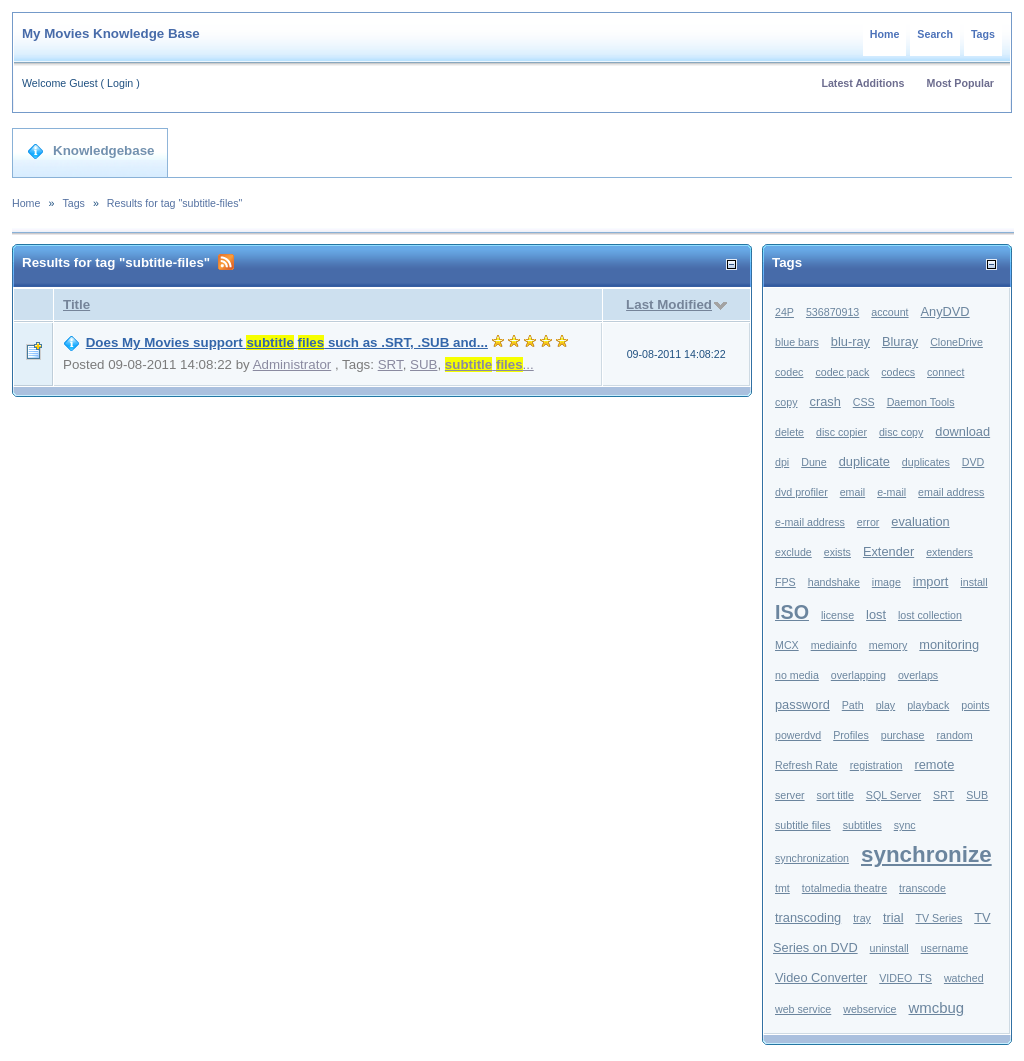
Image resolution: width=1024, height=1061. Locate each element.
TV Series (938, 918)
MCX (787, 645)
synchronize (926, 854)
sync (905, 825)
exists (837, 552)
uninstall (889, 948)
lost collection (930, 615)
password (802, 704)
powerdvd (798, 735)
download (962, 431)
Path (853, 705)
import (931, 581)
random (955, 735)
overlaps (918, 675)
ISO (792, 612)
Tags (983, 34)
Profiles (851, 735)
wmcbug (937, 1007)
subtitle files (803, 825)
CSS (864, 402)
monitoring (949, 644)
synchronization (812, 858)
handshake (834, 582)
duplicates (926, 462)
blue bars (797, 342)
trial (893, 917)
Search (935, 34)
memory (888, 645)
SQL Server (893, 795)
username (944, 948)
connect (945, 372)
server (790, 795)
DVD (973, 462)
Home (885, 34)
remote (934, 764)
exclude (793, 552)
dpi (782, 462)
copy (786, 402)
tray (862, 918)
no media (797, 675)
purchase (903, 735)
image (886, 582)
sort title (835, 795)
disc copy (901, 432)
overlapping (858, 675)
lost (876, 614)
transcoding (808, 917)
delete (789, 432)
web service (803, 1009)
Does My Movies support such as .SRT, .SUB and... (287, 342)
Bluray (900, 341)
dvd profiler (801, 492)
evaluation (920, 521)
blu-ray (850, 341)
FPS (785, 582)
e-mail (891, 492)
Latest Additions (862, 83)
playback (928, 705)
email (852, 492)
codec (789, 372)
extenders (949, 552)
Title (76, 304)
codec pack (842, 372)
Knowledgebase (90, 151)
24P (784, 312)
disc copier (841, 432)
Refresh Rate (806, 765)
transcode (922, 888)
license (837, 615)
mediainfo (834, 645)
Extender (888, 551)
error (868, 522)
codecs (898, 372)
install (973, 582)
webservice (869, 1009)
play (886, 705)
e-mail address (810, 522)
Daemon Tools (921, 402)
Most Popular (961, 83)
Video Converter (821, 977)
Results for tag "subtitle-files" (175, 203)
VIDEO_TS (905, 978)
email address (951, 492)
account (889, 312)
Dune (813, 462)
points (975, 705)
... (489, 364)
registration (876, 765)
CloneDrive (956, 342)
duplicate (864, 461)
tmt (782, 888)
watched (964, 978)
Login (120, 83)
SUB (423, 364)
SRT (390, 364)
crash (824, 401)
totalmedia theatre (844, 888)
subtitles (862, 825)
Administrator (292, 364)
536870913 (832, 312)
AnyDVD (945, 311)
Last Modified (669, 304)
